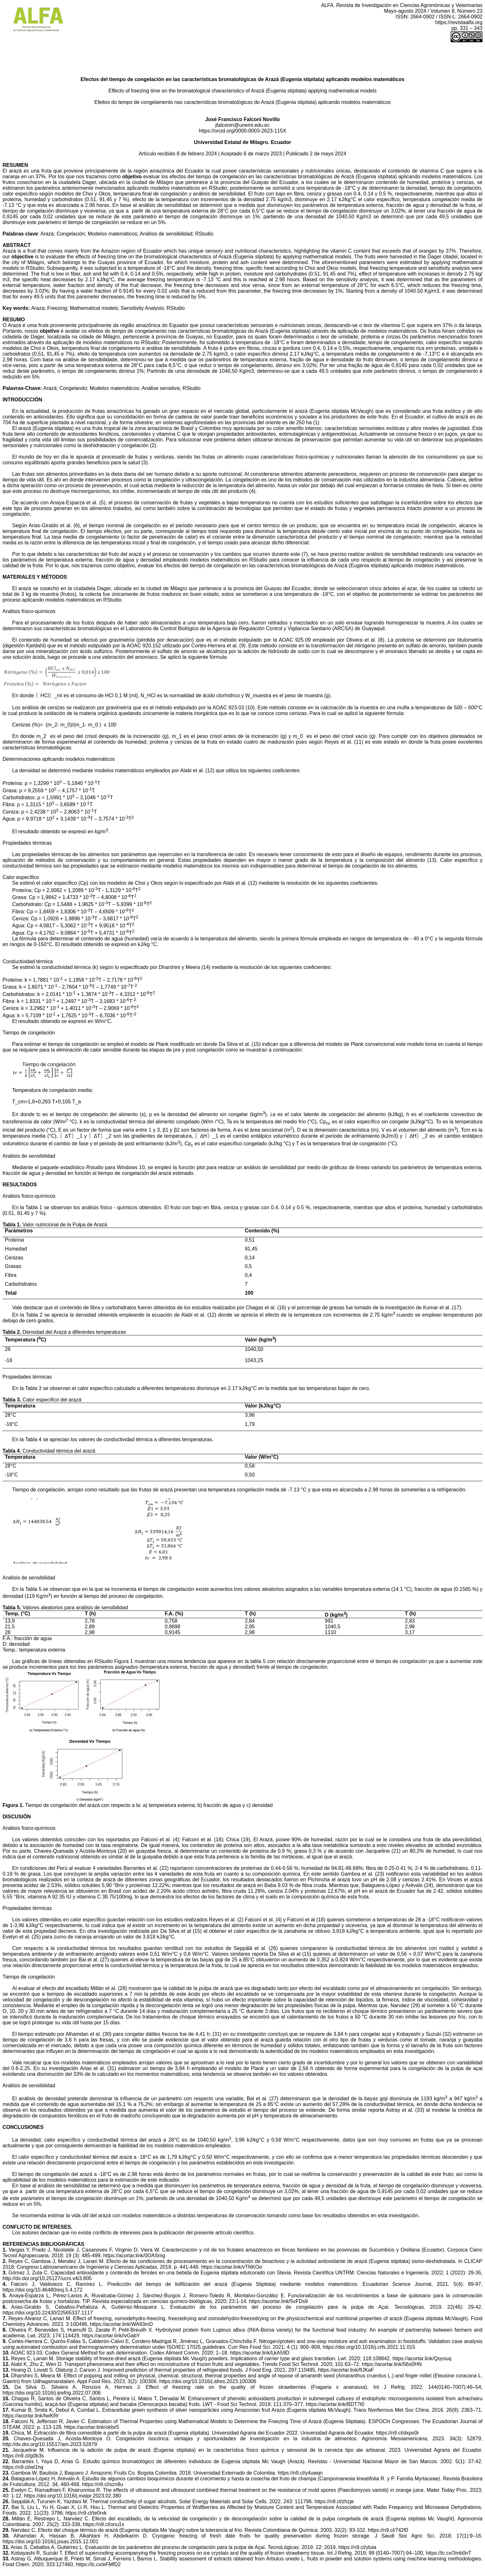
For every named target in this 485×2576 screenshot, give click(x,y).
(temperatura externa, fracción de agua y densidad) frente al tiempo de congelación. (233, 1667)
